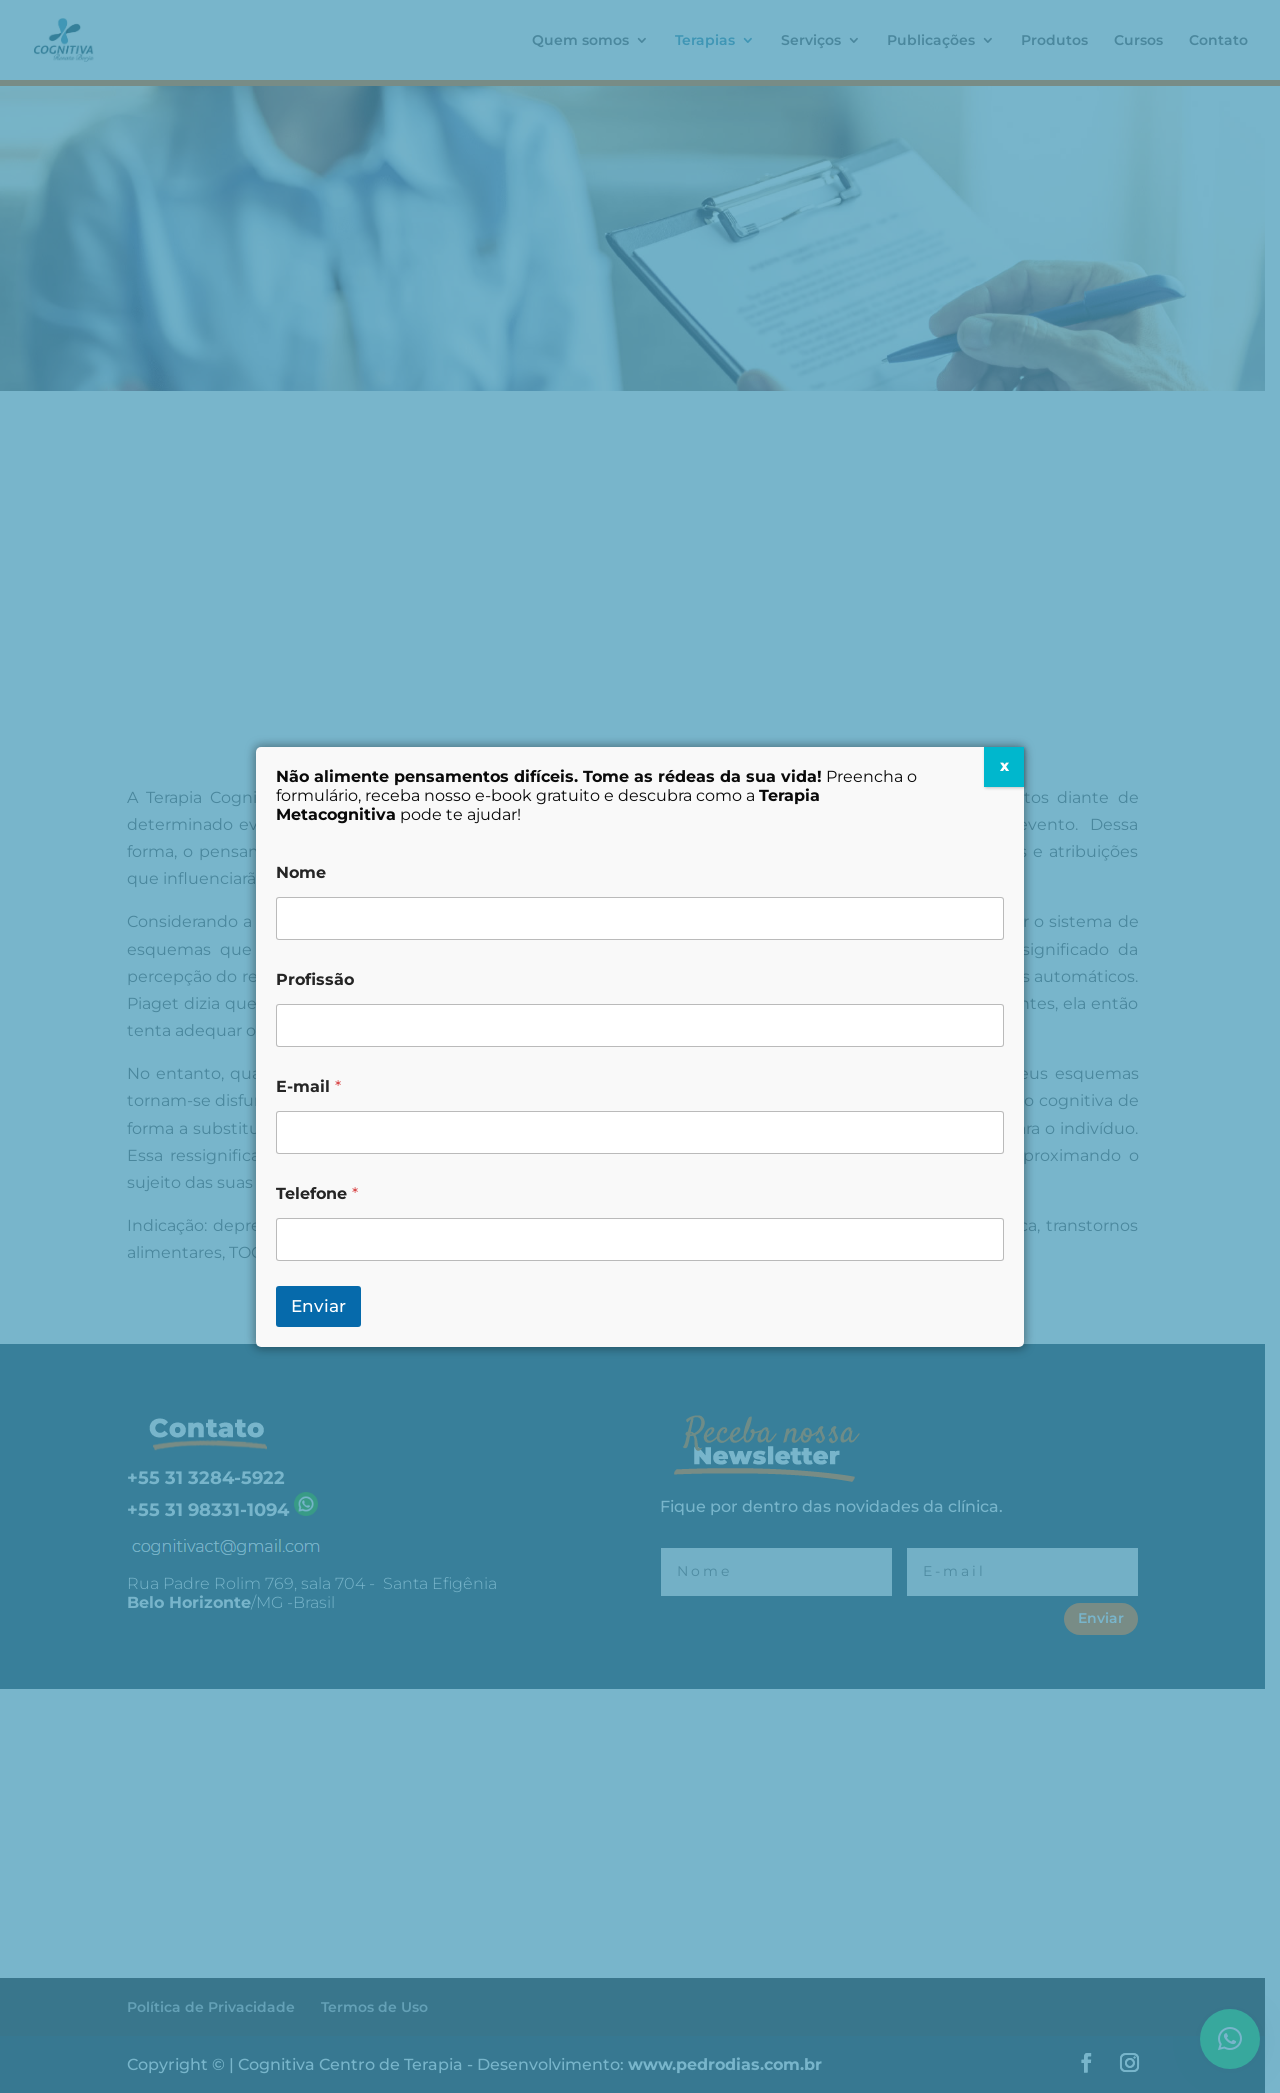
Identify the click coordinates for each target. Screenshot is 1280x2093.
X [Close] (1004, 766)
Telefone (317, 1193)
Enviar (318, 1306)
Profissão (315, 979)
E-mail (308, 1086)
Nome (301, 872)
